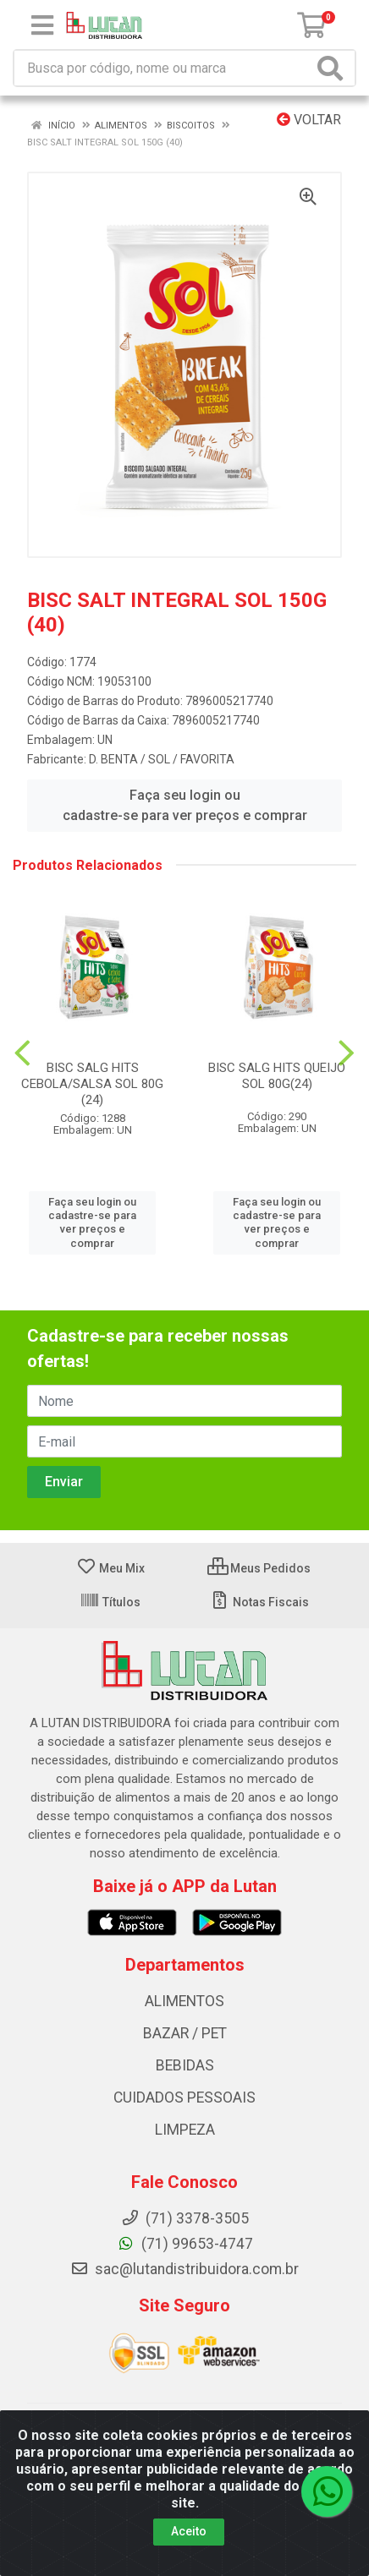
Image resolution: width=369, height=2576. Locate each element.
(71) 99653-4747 (185, 2243)
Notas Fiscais (259, 1602)
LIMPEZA (185, 2129)
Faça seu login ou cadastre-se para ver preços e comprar (185, 805)
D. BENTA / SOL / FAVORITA (161, 759)
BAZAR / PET (185, 2033)
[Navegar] (22, 1053)
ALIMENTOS (184, 2001)
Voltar (309, 120)
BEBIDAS (185, 2065)
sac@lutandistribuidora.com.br (184, 2269)
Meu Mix (110, 1568)
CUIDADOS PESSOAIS (184, 2097)
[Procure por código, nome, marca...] (163, 68)
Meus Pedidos (259, 1568)
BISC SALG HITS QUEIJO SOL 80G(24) (276, 1075)
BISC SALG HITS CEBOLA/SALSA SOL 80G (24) (92, 1084)
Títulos (110, 1602)
